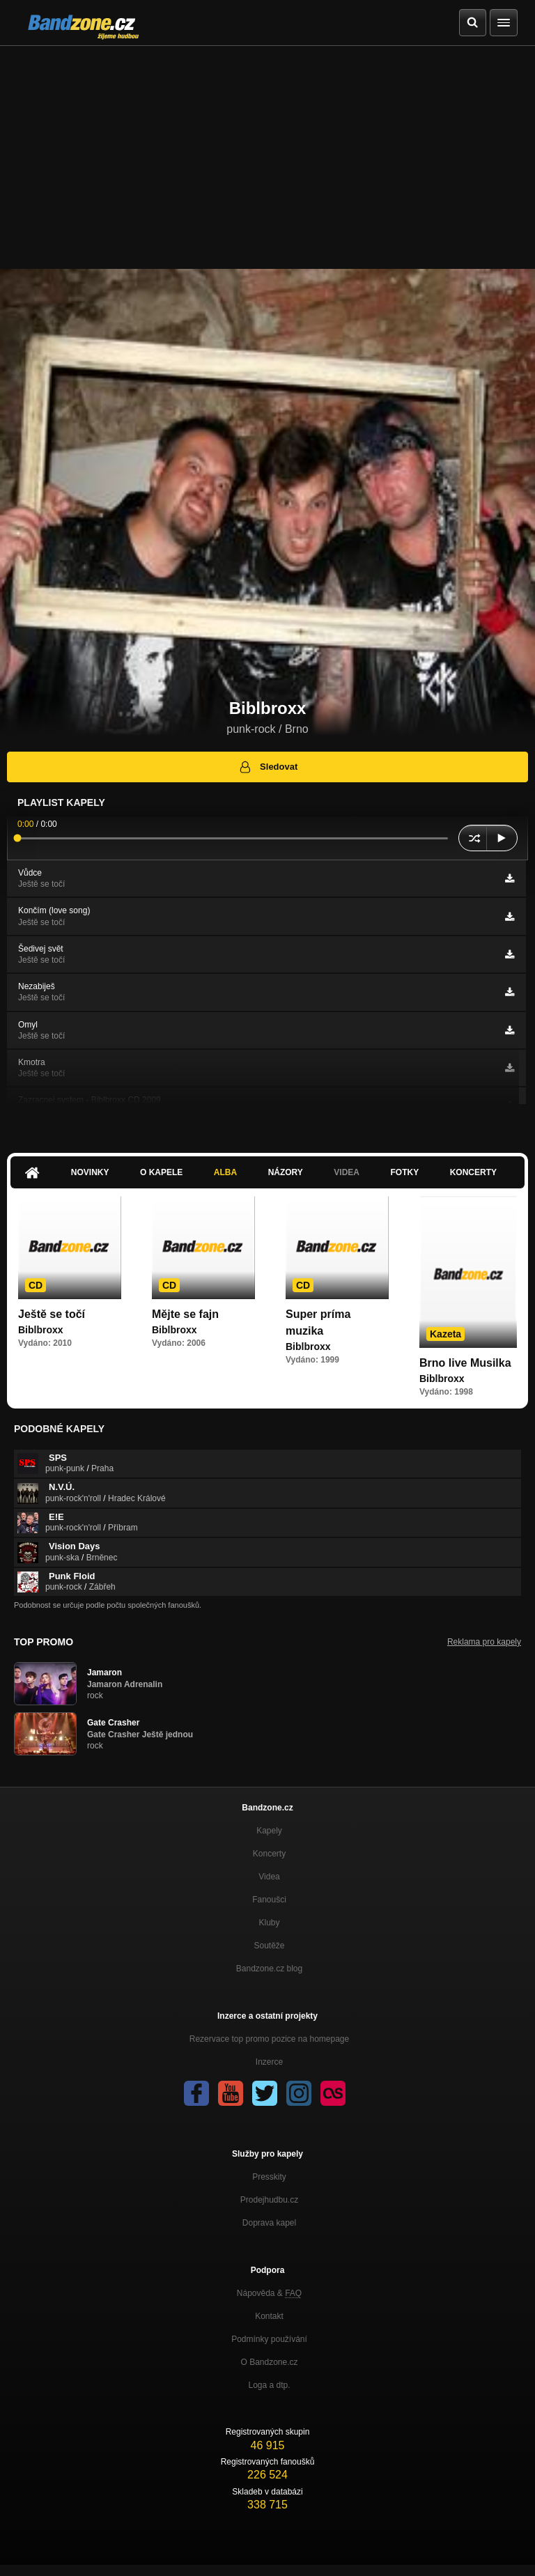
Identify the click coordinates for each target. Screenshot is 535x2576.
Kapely (269, 1831)
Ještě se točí (51, 1314)
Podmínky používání (269, 2339)
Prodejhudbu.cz (269, 2200)
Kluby (268, 1922)
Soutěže (269, 1945)
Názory (285, 1172)
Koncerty (473, 1172)
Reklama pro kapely (484, 1642)
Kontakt (269, 2316)
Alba (225, 1172)
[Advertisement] (267, 150)
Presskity (269, 2177)
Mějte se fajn (185, 1314)
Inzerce (269, 2062)
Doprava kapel (269, 2223)
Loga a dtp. (269, 2385)
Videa (346, 1172)
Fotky (404, 1172)
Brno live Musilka (465, 1363)
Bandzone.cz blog (269, 1968)
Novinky (90, 1172)
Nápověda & (269, 2293)
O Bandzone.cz (268, 2362)
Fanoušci (269, 1899)
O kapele (161, 1172)
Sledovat (268, 767)
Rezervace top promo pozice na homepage (269, 2039)
